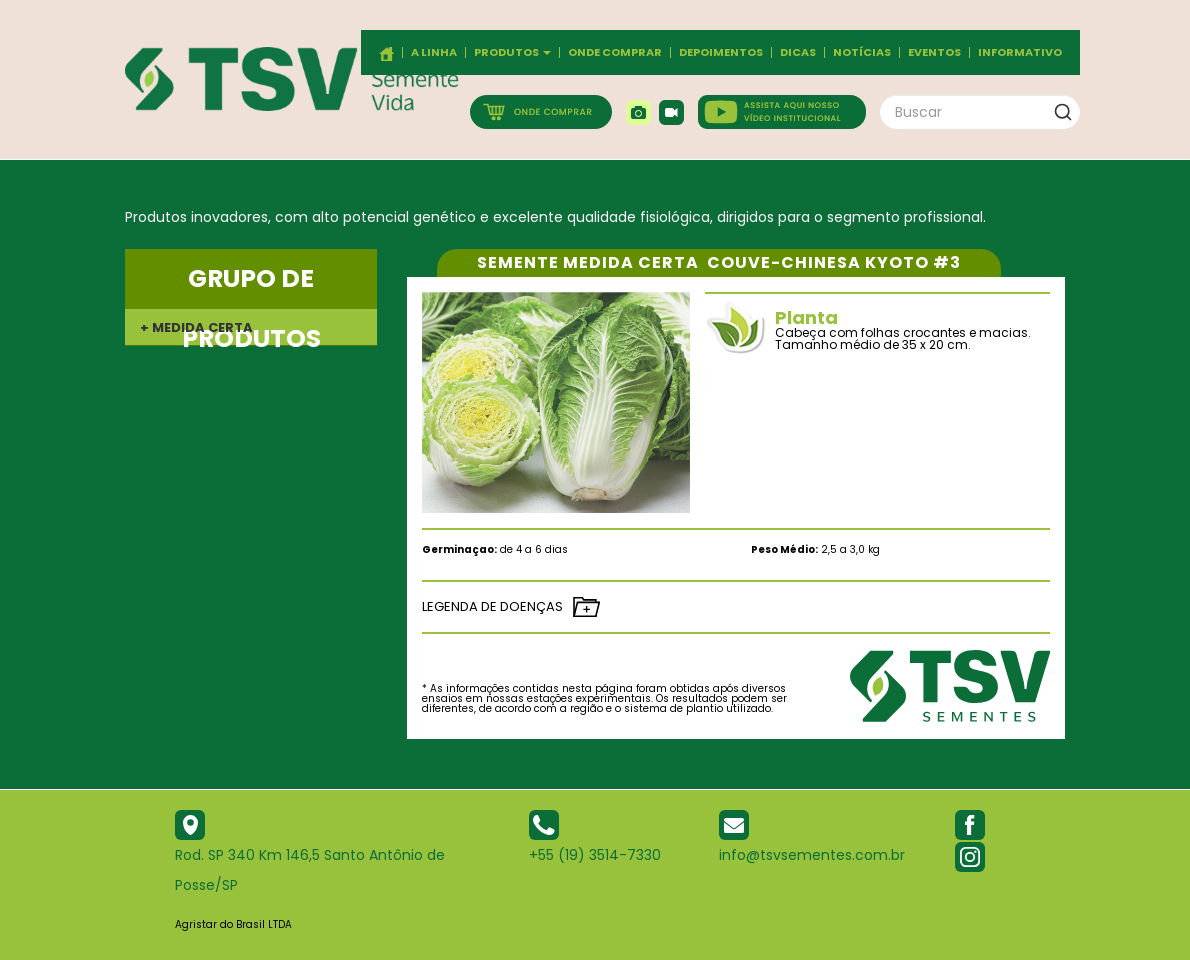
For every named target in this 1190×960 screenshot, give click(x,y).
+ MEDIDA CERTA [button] (196, 327)
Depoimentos (721, 52)
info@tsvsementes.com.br (812, 855)
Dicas (798, 52)
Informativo (1020, 52)
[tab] (251, 327)
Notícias (862, 52)
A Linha (434, 52)
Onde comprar (615, 52)
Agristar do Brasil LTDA (233, 924)
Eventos (934, 52)
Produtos (512, 52)
